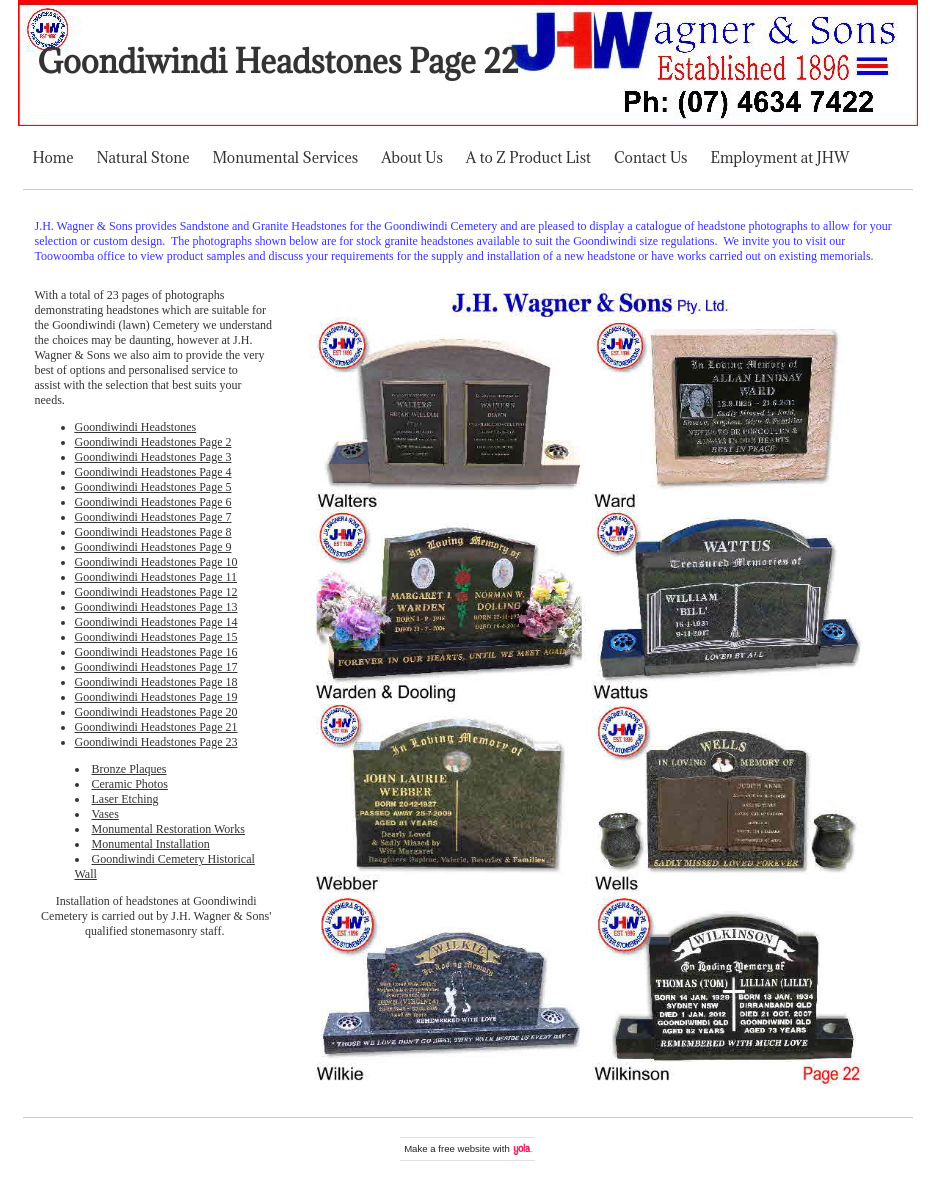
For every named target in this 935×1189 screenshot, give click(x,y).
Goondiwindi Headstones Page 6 (153, 502)
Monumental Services (285, 157)
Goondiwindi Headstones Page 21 (156, 727)
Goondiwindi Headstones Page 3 (153, 457)
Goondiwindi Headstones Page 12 (156, 592)
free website (464, 1148)
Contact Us (650, 157)
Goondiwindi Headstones (136, 427)
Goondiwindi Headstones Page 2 (153, 442)
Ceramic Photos (130, 784)
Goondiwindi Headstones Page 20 (156, 712)
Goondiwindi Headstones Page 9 (153, 547)
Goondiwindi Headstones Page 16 (156, 652)
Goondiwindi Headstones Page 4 (153, 472)
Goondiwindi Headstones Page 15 (156, 637)
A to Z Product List (528, 157)
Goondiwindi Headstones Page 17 (156, 667)
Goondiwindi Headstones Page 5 (153, 487)
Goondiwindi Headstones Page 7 (153, 517)
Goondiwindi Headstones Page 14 (156, 622)
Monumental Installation (151, 844)
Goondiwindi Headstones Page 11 (156, 577)
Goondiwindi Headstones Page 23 (156, 742)
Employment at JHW (779, 157)
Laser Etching (125, 799)
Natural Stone (143, 157)
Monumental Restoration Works (168, 829)
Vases (105, 814)
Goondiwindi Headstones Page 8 (153, 532)
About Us (412, 157)
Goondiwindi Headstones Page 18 (156, 682)
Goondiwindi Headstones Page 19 (156, 697)
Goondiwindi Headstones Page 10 (156, 562)
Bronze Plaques (129, 769)
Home (53, 157)
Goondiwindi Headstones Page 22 (279, 61)
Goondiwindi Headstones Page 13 (156, 607)
